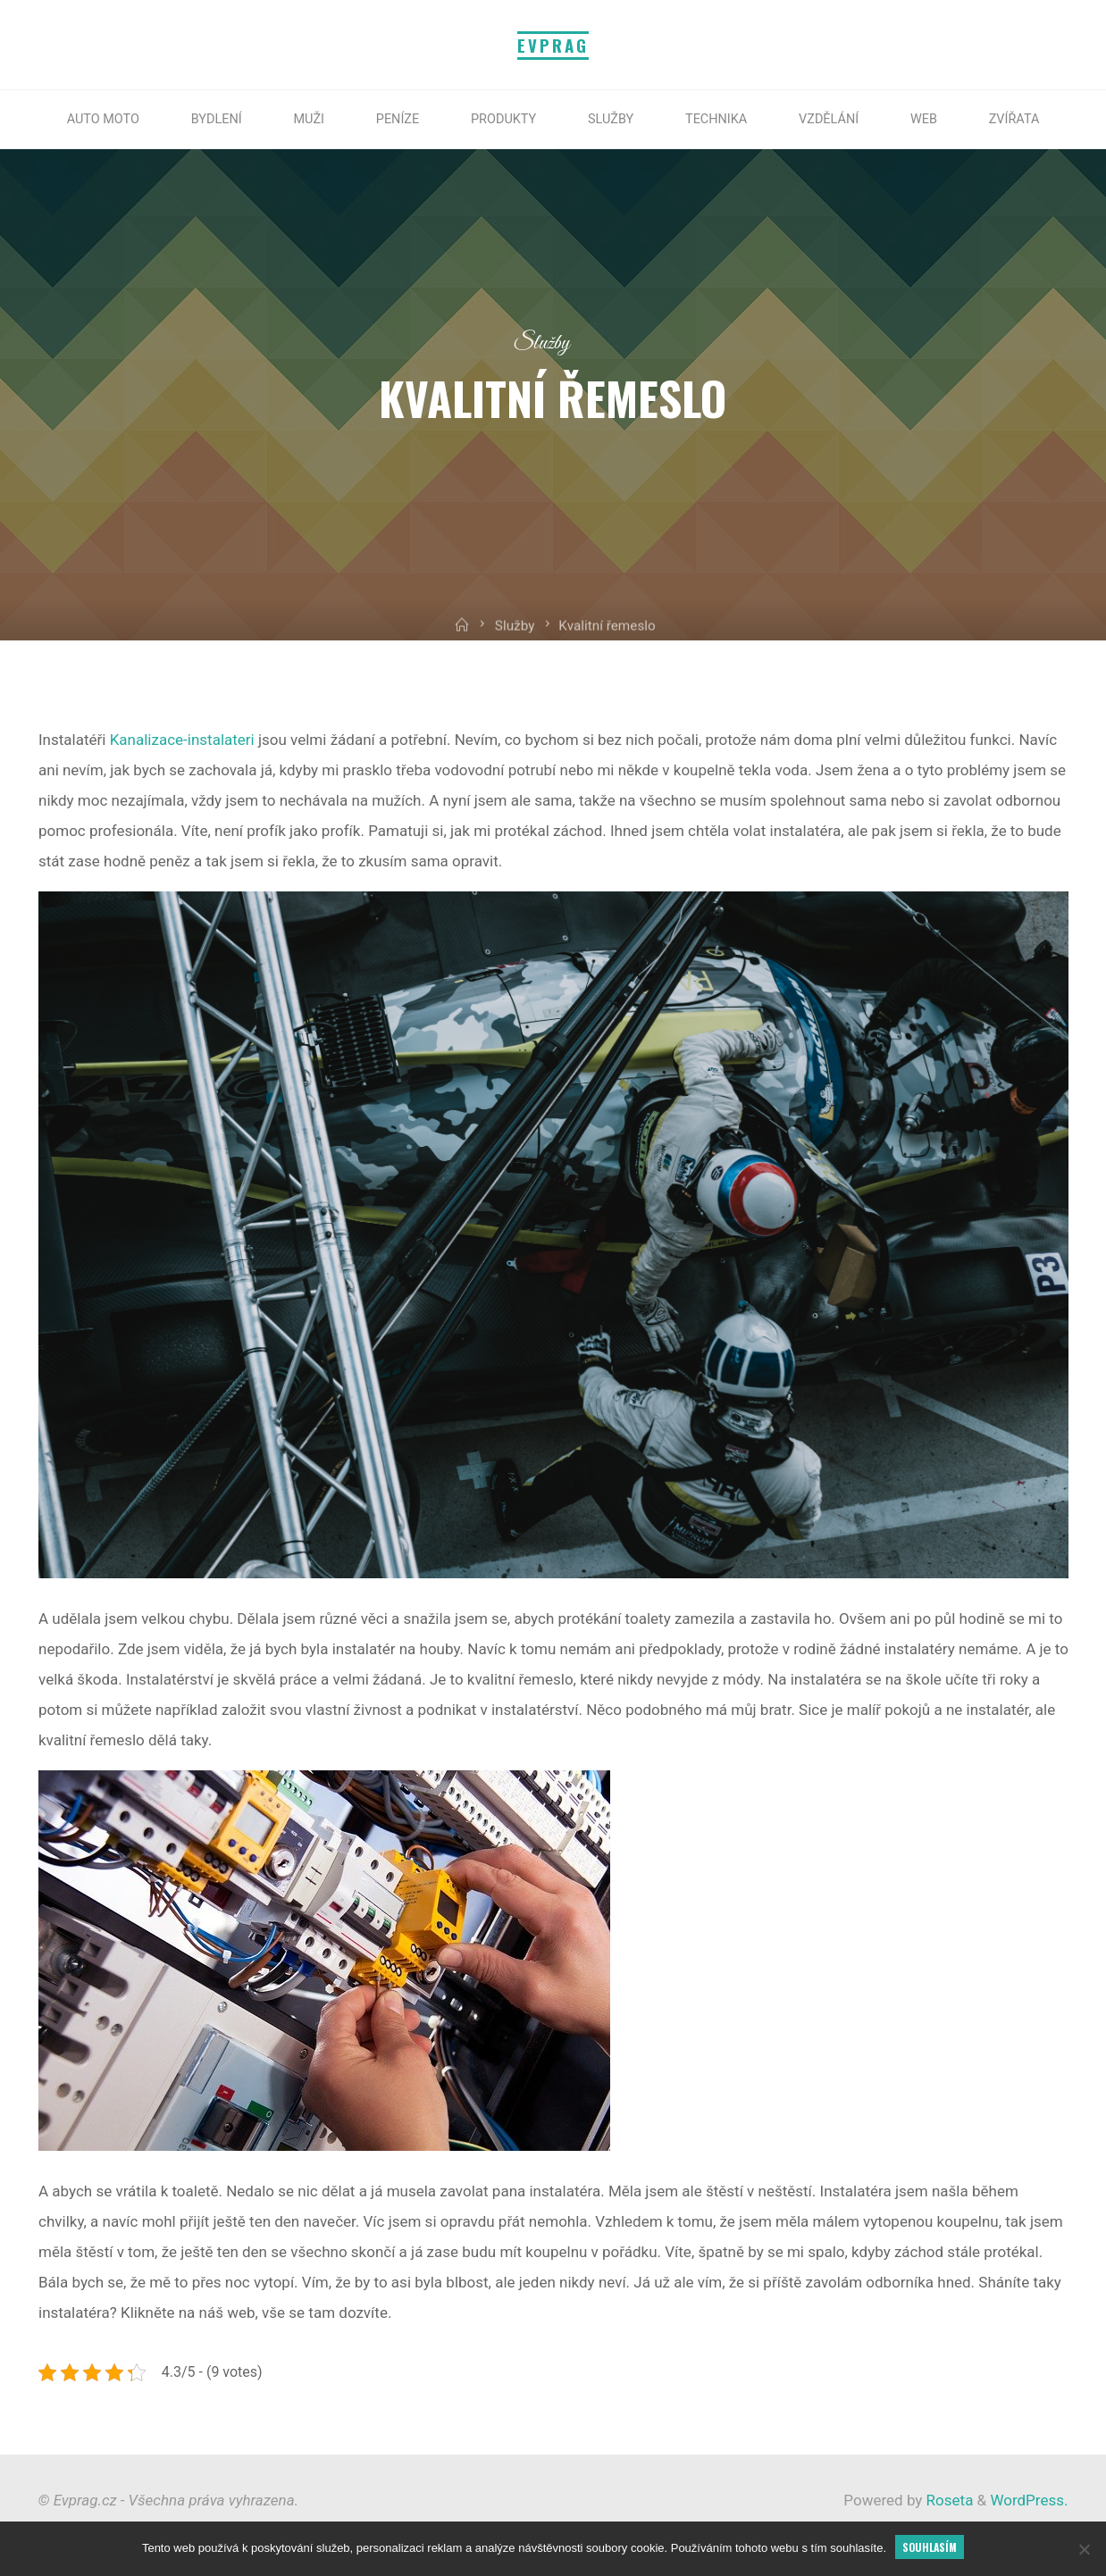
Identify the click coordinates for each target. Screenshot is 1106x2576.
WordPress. (1029, 2500)
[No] (1084, 2549)
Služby (542, 343)
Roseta (947, 2500)
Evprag (553, 45)
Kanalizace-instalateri (181, 740)
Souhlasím (929, 2547)
